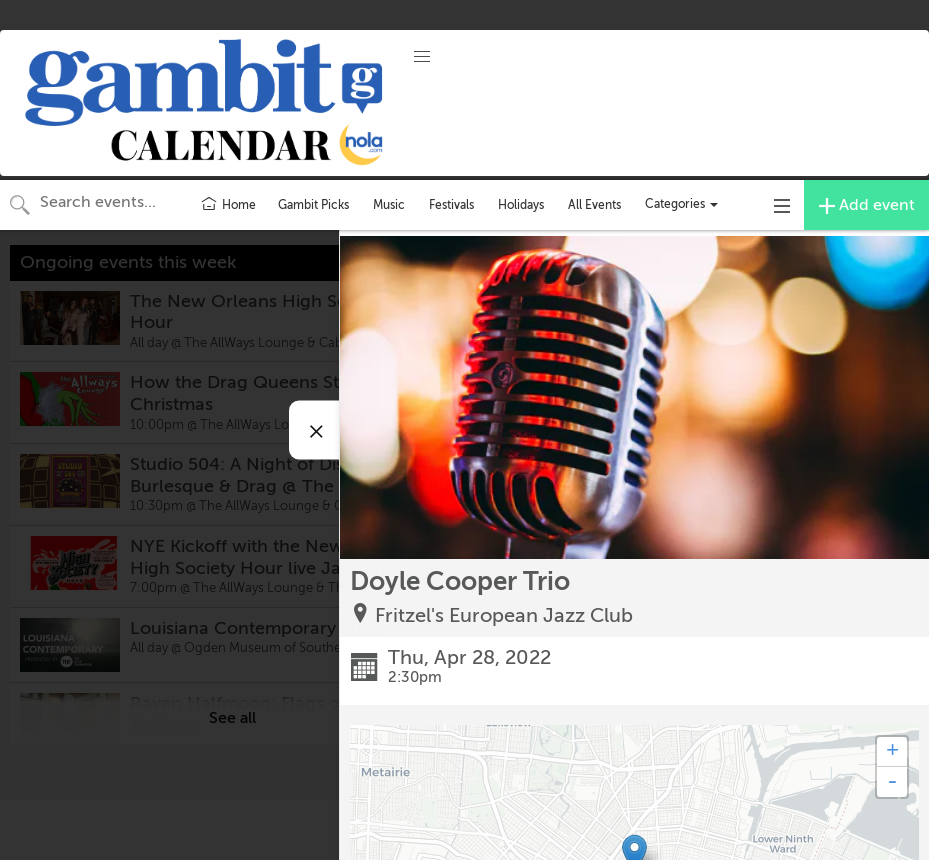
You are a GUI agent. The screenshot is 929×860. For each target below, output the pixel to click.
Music (389, 205)
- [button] (892, 782)
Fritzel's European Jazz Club (504, 615)
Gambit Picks (313, 205)
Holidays (521, 205)
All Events (594, 205)
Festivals (451, 205)
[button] (422, 57)
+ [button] (892, 752)
